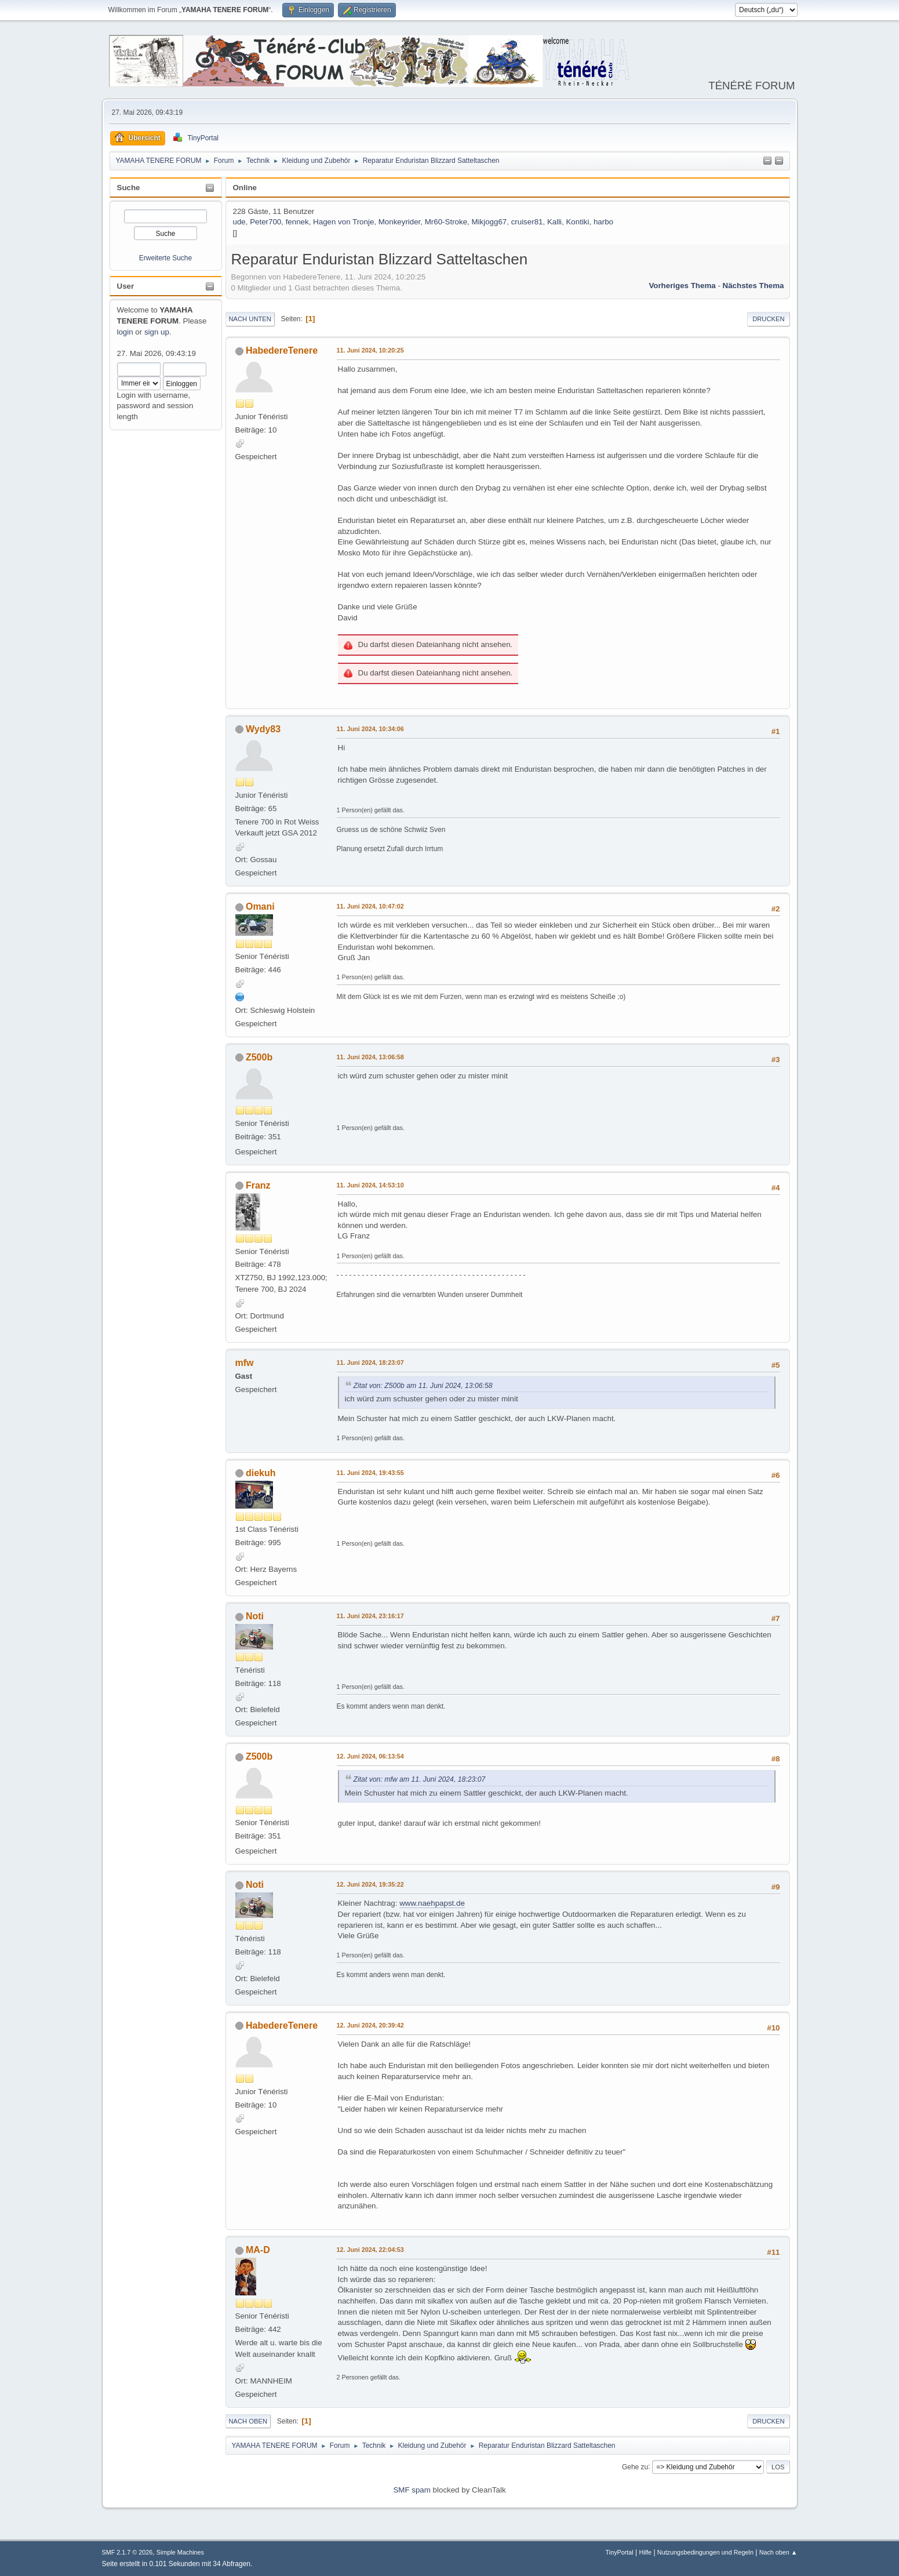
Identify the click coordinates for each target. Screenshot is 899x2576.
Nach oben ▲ (778, 2552)
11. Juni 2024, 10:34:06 (370, 728)
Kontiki (577, 221)
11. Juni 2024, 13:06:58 (370, 1056)
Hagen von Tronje (343, 221)
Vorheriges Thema (682, 285)
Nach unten (250, 318)
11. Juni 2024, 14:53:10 (370, 1185)
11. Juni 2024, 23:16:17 (370, 1615)
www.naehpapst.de (432, 1903)
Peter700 (265, 221)
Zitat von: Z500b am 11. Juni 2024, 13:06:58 (423, 1386)
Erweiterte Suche (165, 258)
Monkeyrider (399, 221)
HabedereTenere (282, 350)
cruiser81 (527, 221)
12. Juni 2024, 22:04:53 (370, 2249)
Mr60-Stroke (446, 221)
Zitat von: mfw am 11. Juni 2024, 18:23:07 (420, 1779)
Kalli (554, 221)
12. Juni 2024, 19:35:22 (370, 1884)
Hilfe (645, 2552)
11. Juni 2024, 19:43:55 (370, 1472)
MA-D (258, 2250)
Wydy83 (263, 729)
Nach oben (248, 2421)
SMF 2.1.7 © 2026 (127, 2552)
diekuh (261, 1473)
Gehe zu (635, 2466)
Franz (258, 1185)
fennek (297, 221)
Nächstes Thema (753, 285)
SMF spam (411, 2490)
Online (245, 187)
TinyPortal (620, 2552)
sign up (156, 332)
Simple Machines (180, 2552)
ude (239, 221)
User (125, 286)
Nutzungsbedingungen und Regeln (705, 2552)
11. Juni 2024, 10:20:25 (370, 350)
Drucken (768, 318)
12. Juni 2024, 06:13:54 (370, 1756)
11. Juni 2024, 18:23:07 (370, 1362)
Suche (128, 187)
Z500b (259, 1057)
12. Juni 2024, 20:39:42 (370, 2025)
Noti (255, 1616)
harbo (603, 221)
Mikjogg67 (489, 221)
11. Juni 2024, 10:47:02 (370, 906)
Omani (260, 906)
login (125, 332)
